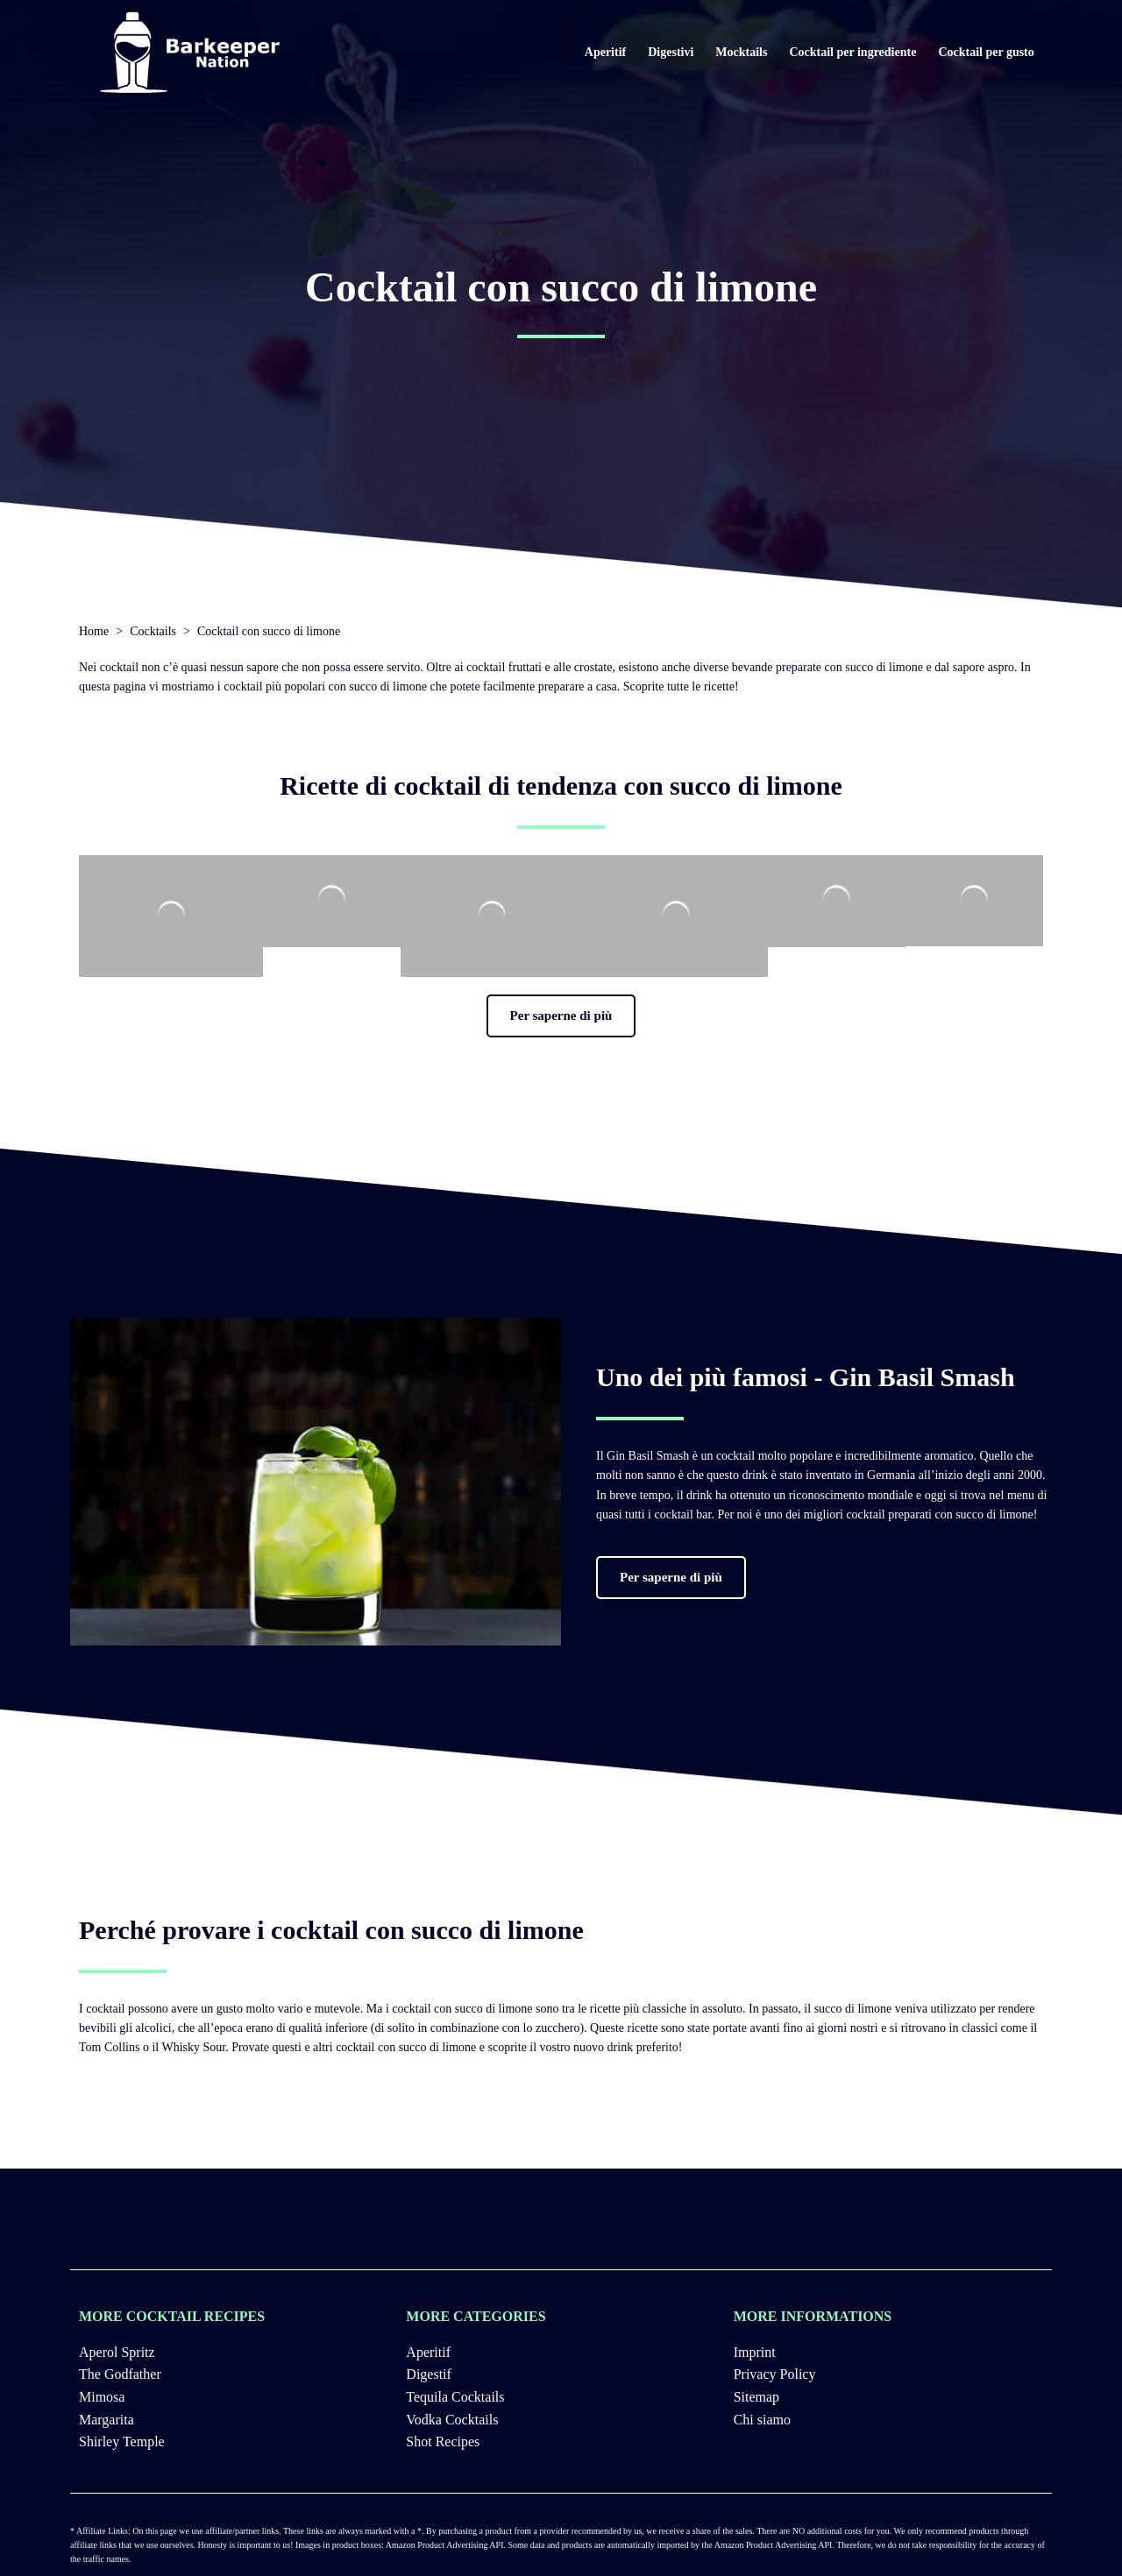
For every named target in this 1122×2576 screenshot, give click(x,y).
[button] (561, 1015)
